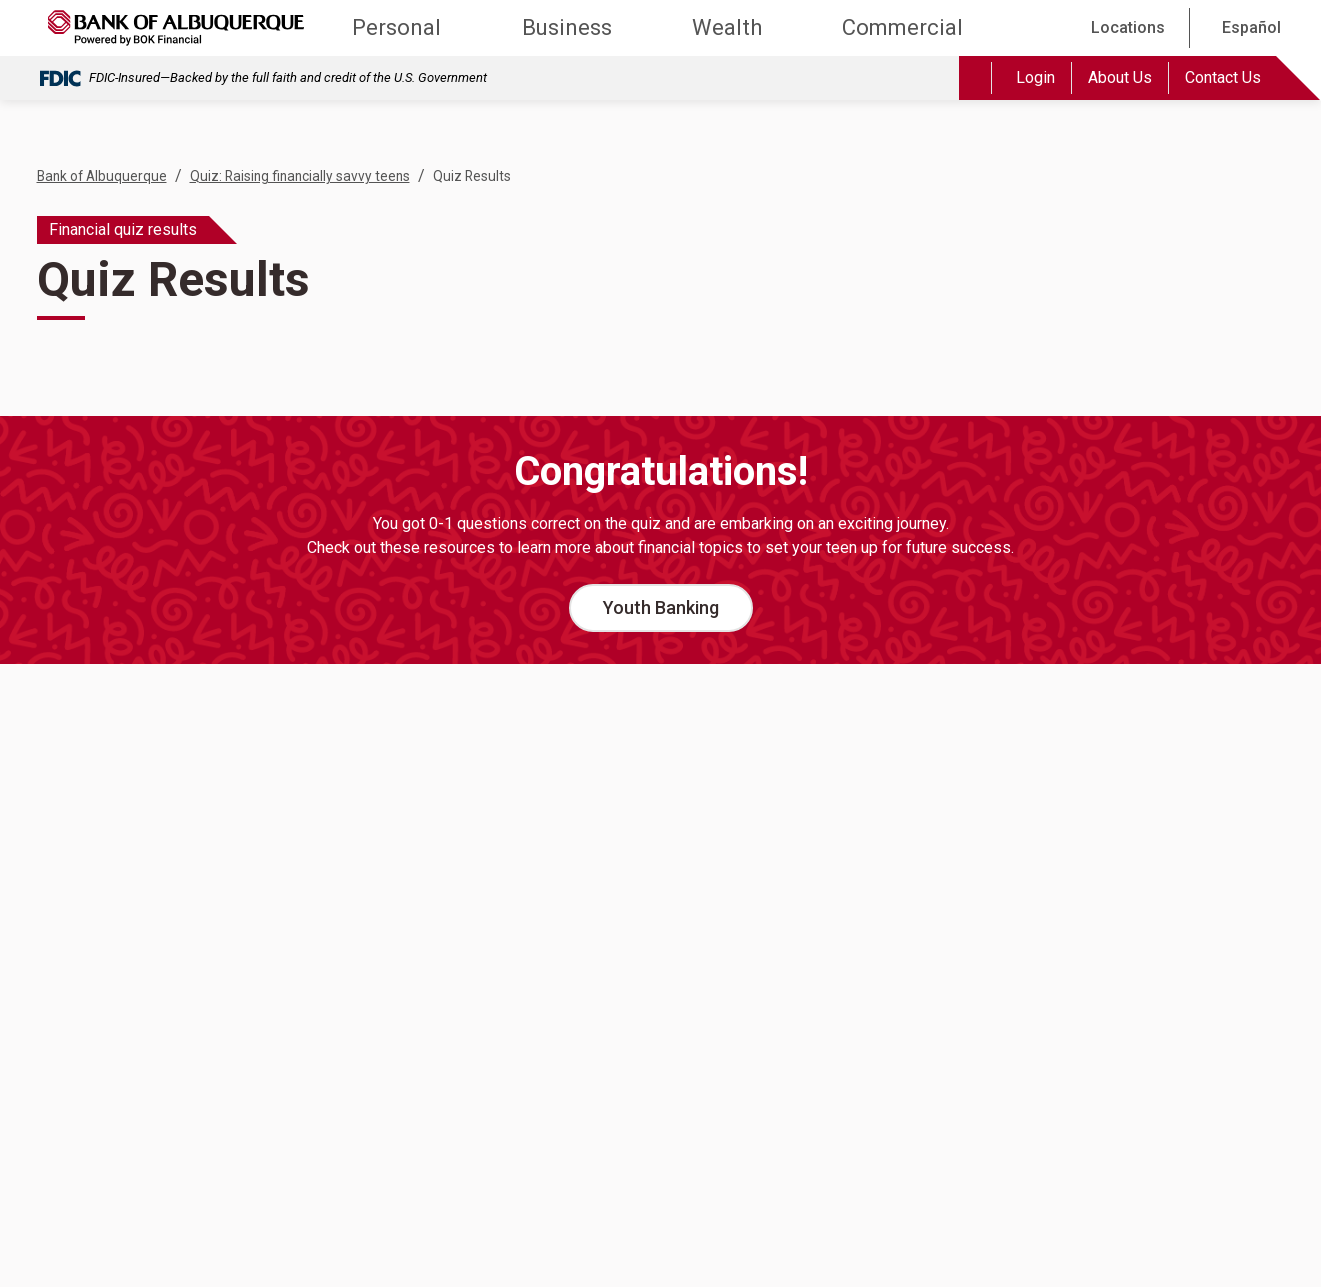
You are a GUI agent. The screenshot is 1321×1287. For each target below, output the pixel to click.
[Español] (1247, 28)
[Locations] (1124, 28)
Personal (396, 27)
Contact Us (1223, 77)
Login (1035, 77)
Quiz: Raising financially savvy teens (300, 176)
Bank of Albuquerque (102, 176)
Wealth (727, 27)
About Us (1120, 77)
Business (567, 27)
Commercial (902, 27)
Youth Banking (661, 607)
